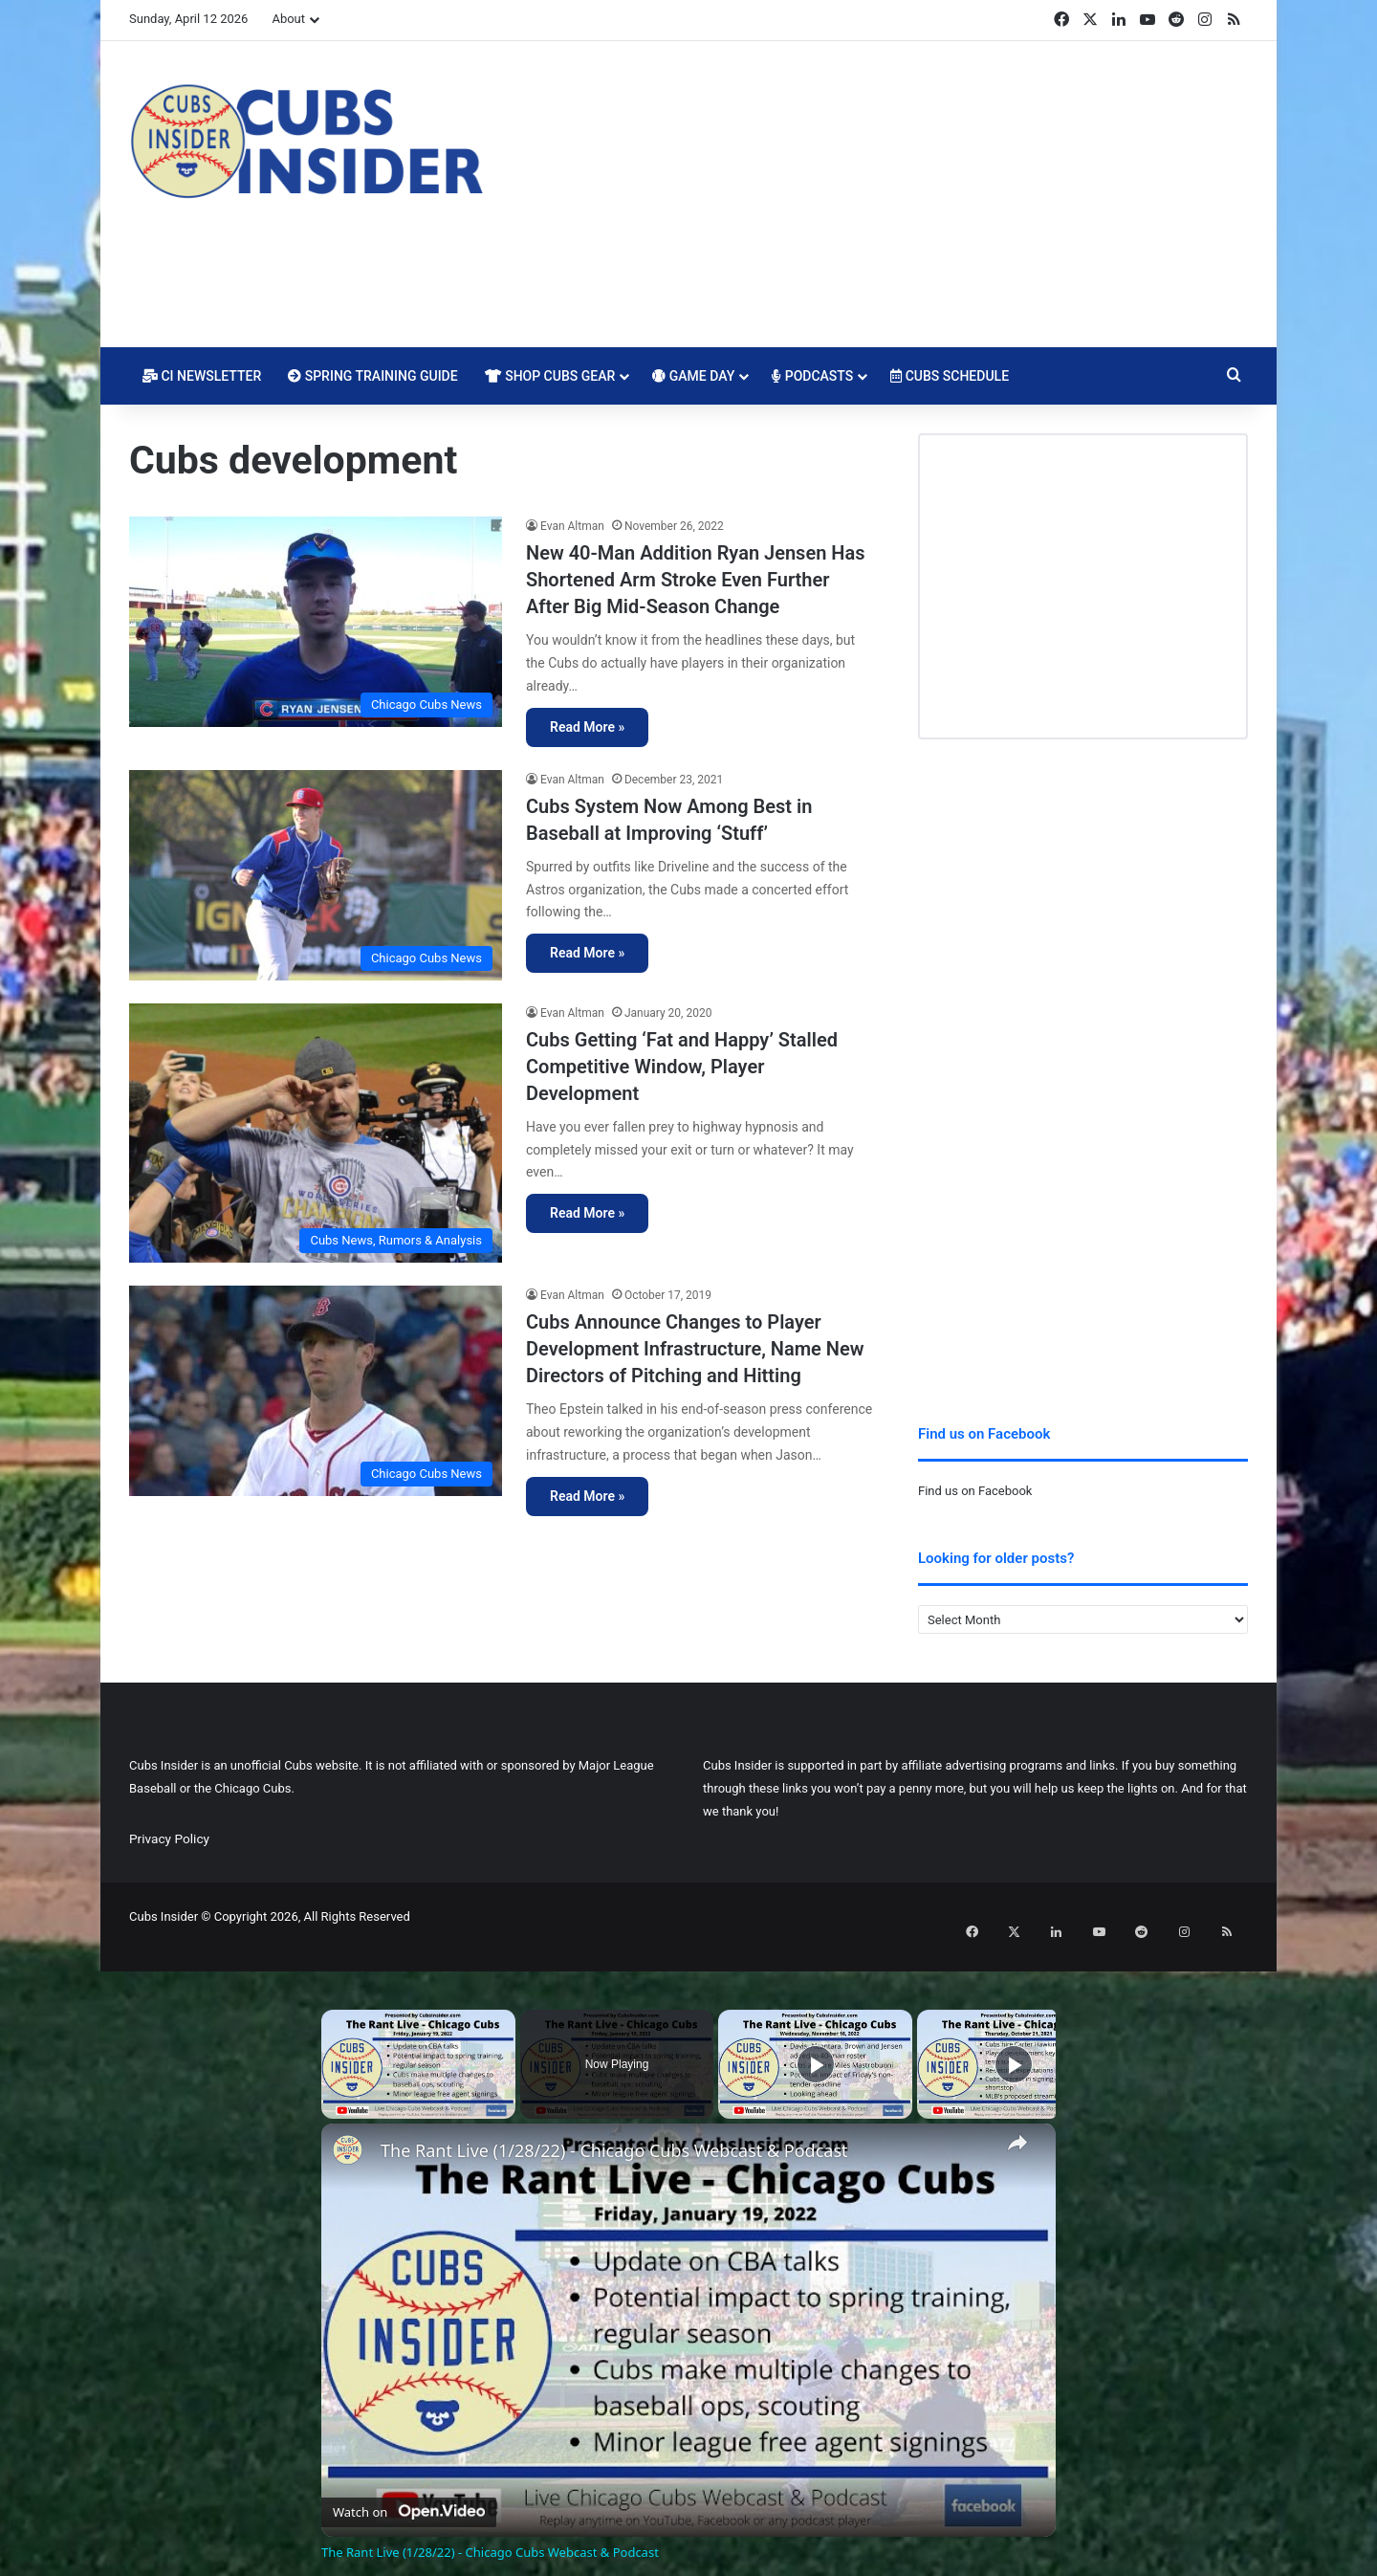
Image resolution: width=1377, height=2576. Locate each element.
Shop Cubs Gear (550, 376)
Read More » (587, 727)
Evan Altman (572, 526)
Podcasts (812, 376)
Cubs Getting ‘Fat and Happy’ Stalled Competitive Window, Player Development (682, 1066)
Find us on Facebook (975, 1491)
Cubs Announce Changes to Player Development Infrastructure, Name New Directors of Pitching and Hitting (695, 1348)
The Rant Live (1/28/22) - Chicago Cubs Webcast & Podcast (614, 2131)
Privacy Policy (169, 1838)
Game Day (693, 376)
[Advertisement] (880, 194)
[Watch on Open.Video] (408, 2488)
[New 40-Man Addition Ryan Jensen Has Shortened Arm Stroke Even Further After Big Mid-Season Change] (315, 622)
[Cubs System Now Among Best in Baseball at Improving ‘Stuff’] (315, 875)
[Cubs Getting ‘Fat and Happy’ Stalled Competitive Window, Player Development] (315, 1133)
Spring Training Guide (372, 376)
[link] (352, 2134)
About (288, 18)
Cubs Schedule (949, 376)
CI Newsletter (201, 376)
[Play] (816, 2044)
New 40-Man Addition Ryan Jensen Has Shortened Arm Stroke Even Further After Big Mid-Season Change (695, 579)
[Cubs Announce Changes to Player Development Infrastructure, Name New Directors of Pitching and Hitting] (315, 1391)
